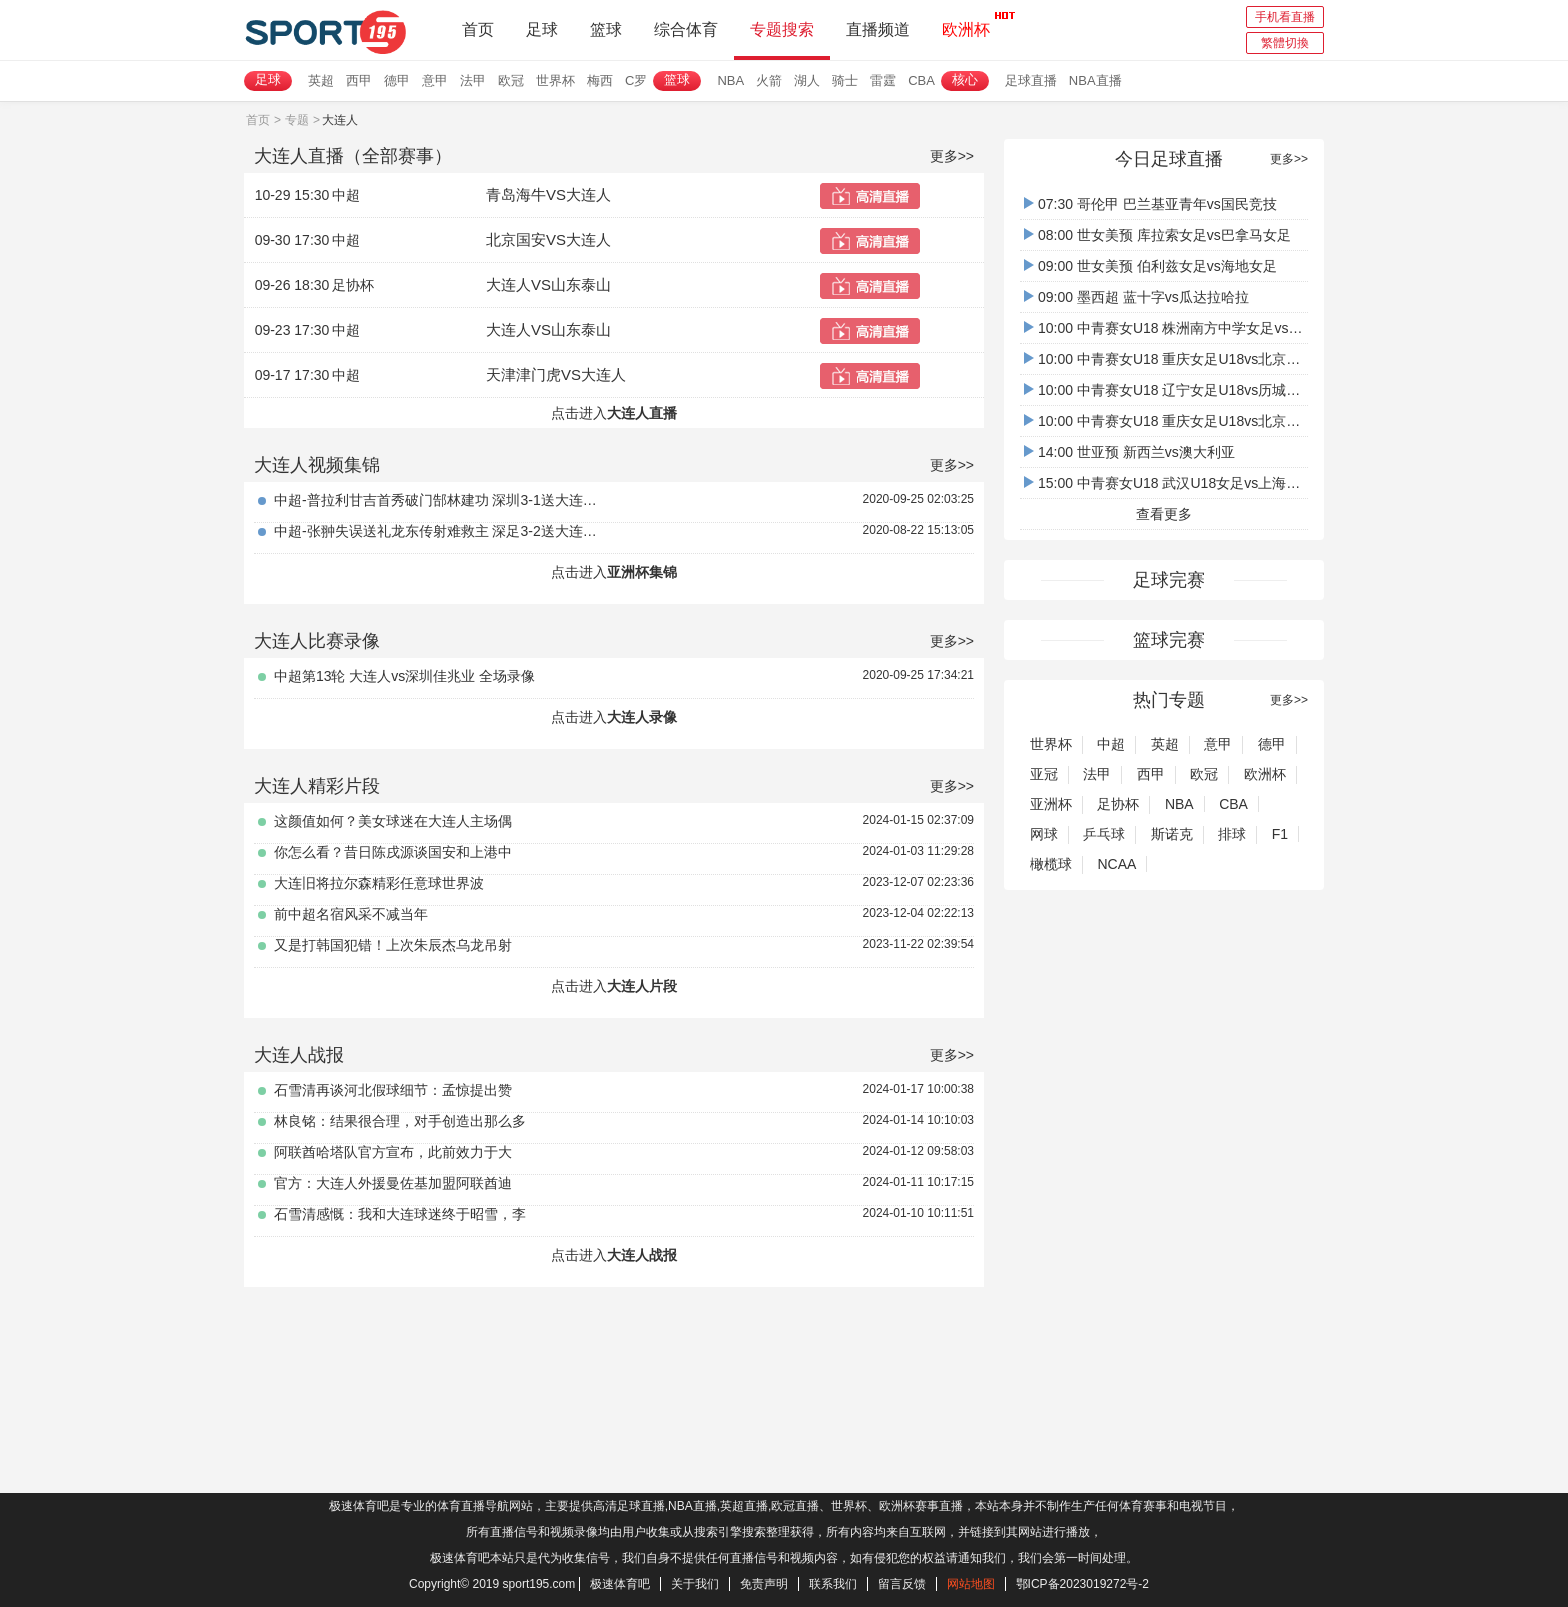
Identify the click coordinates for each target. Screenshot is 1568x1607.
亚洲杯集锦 (642, 572)
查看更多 (1164, 514)
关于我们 (695, 1584)
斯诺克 (1172, 834)
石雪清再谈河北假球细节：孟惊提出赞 (393, 1090)
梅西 (600, 80)
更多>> (952, 156)
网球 (1044, 834)
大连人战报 (642, 1255)
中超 (1111, 744)
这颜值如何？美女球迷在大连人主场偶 (393, 821)
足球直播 (1031, 80)
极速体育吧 (620, 1584)
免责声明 (764, 1584)
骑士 (845, 80)
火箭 (769, 80)
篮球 (606, 29)
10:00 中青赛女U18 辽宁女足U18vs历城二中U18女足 (1196, 390)
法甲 (473, 80)
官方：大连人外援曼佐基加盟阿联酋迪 (393, 1183)
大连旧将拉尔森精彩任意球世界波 (379, 883)
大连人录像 (642, 717)
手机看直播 (1285, 17)
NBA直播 (1095, 80)
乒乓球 (1104, 834)
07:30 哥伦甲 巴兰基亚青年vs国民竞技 (1150, 204)
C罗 (636, 80)
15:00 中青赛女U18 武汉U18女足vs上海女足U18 (1182, 483)
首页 (478, 29)
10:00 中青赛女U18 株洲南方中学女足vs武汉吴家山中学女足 (1219, 328)
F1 (1280, 834)
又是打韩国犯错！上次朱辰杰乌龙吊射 (393, 945)
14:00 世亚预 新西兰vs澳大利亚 (1129, 452)
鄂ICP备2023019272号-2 (1082, 1584)
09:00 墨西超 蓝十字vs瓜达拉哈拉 (1136, 297)
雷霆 (883, 80)
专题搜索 (782, 29)
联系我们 (833, 1584)
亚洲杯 (1051, 804)
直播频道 (878, 29)
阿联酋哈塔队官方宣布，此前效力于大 (393, 1152)
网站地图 (971, 1584)
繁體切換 (1285, 43)
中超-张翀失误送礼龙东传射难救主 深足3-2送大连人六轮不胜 (439, 531)
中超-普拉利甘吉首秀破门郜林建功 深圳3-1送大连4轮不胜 (439, 500)
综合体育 (686, 29)
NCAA (1116, 864)
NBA (730, 80)
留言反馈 (902, 1584)
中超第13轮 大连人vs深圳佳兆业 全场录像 (404, 676)
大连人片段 (642, 986)
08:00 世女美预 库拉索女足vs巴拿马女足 (1157, 235)
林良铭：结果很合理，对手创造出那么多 (400, 1121)
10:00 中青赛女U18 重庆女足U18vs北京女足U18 (1182, 359)
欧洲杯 (966, 24)
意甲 (435, 80)
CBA (921, 80)
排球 (1232, 834)
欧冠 (511, 80)
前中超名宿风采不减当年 (351, 914)
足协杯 (1118, 804)
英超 (321, 80)
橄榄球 (1051, 864)
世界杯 (555, 80)
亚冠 (1044, 774)
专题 (297, 120)
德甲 (397, 80)
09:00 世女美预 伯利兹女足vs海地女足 (1150, 266)
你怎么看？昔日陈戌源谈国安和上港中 (393, 852)
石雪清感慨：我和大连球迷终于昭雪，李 (400, 1214)
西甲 (359, 80)
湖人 (807, 80)
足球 (542, 29)
